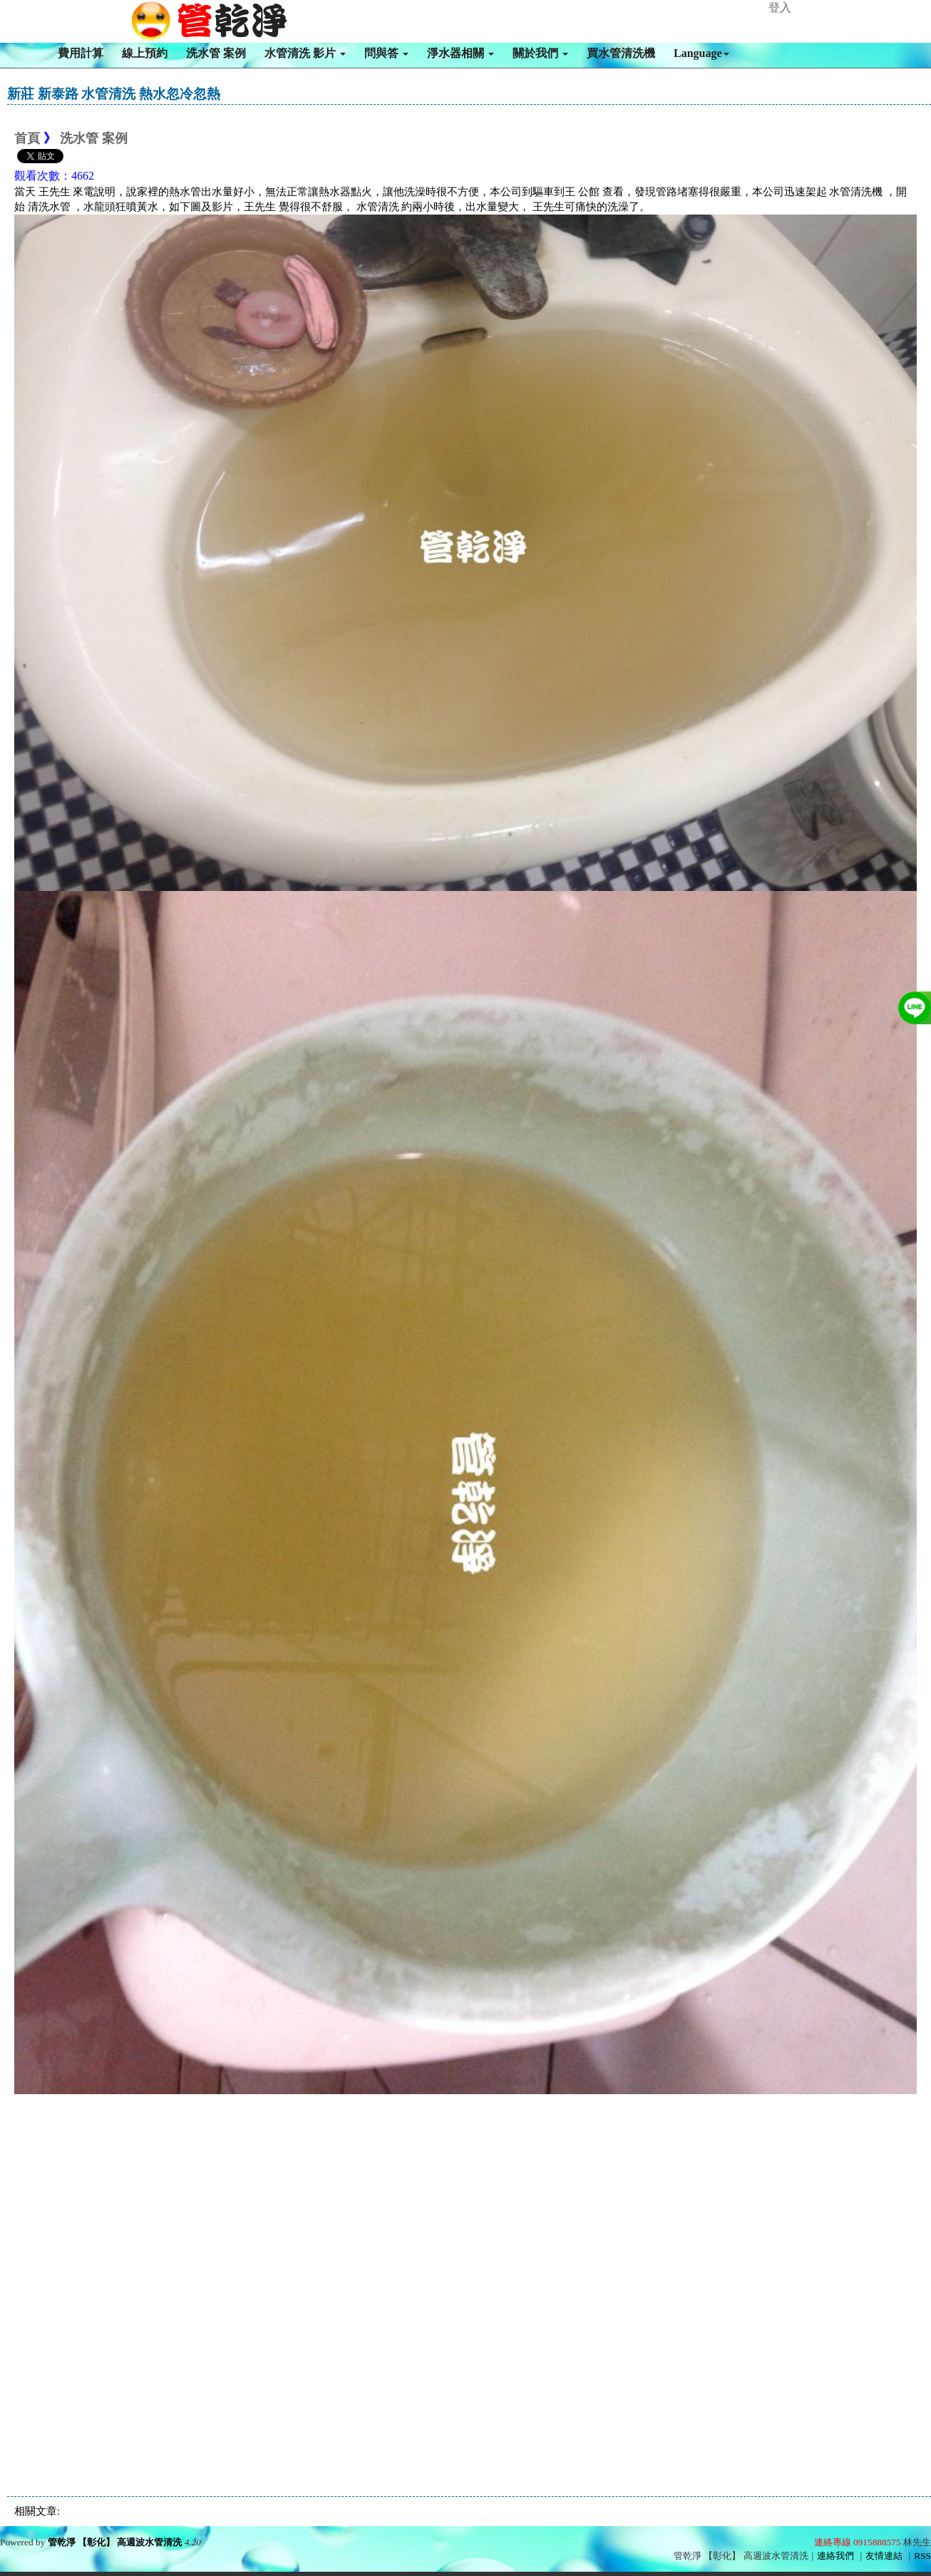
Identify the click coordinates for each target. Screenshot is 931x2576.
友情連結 (883, 2555)
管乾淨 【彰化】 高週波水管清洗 (115, 2542)
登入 (779, 7)
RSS (922, 2555)
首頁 (27, 138)
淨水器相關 (460, 53)
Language (701, 53)
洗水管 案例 (216, 53)
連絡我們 (835, 2555)
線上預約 (145, 53)
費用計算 (80, 53)
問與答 (386, 53)
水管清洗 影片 (305, 53)
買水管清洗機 (621, 53)
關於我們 (540, 53)
